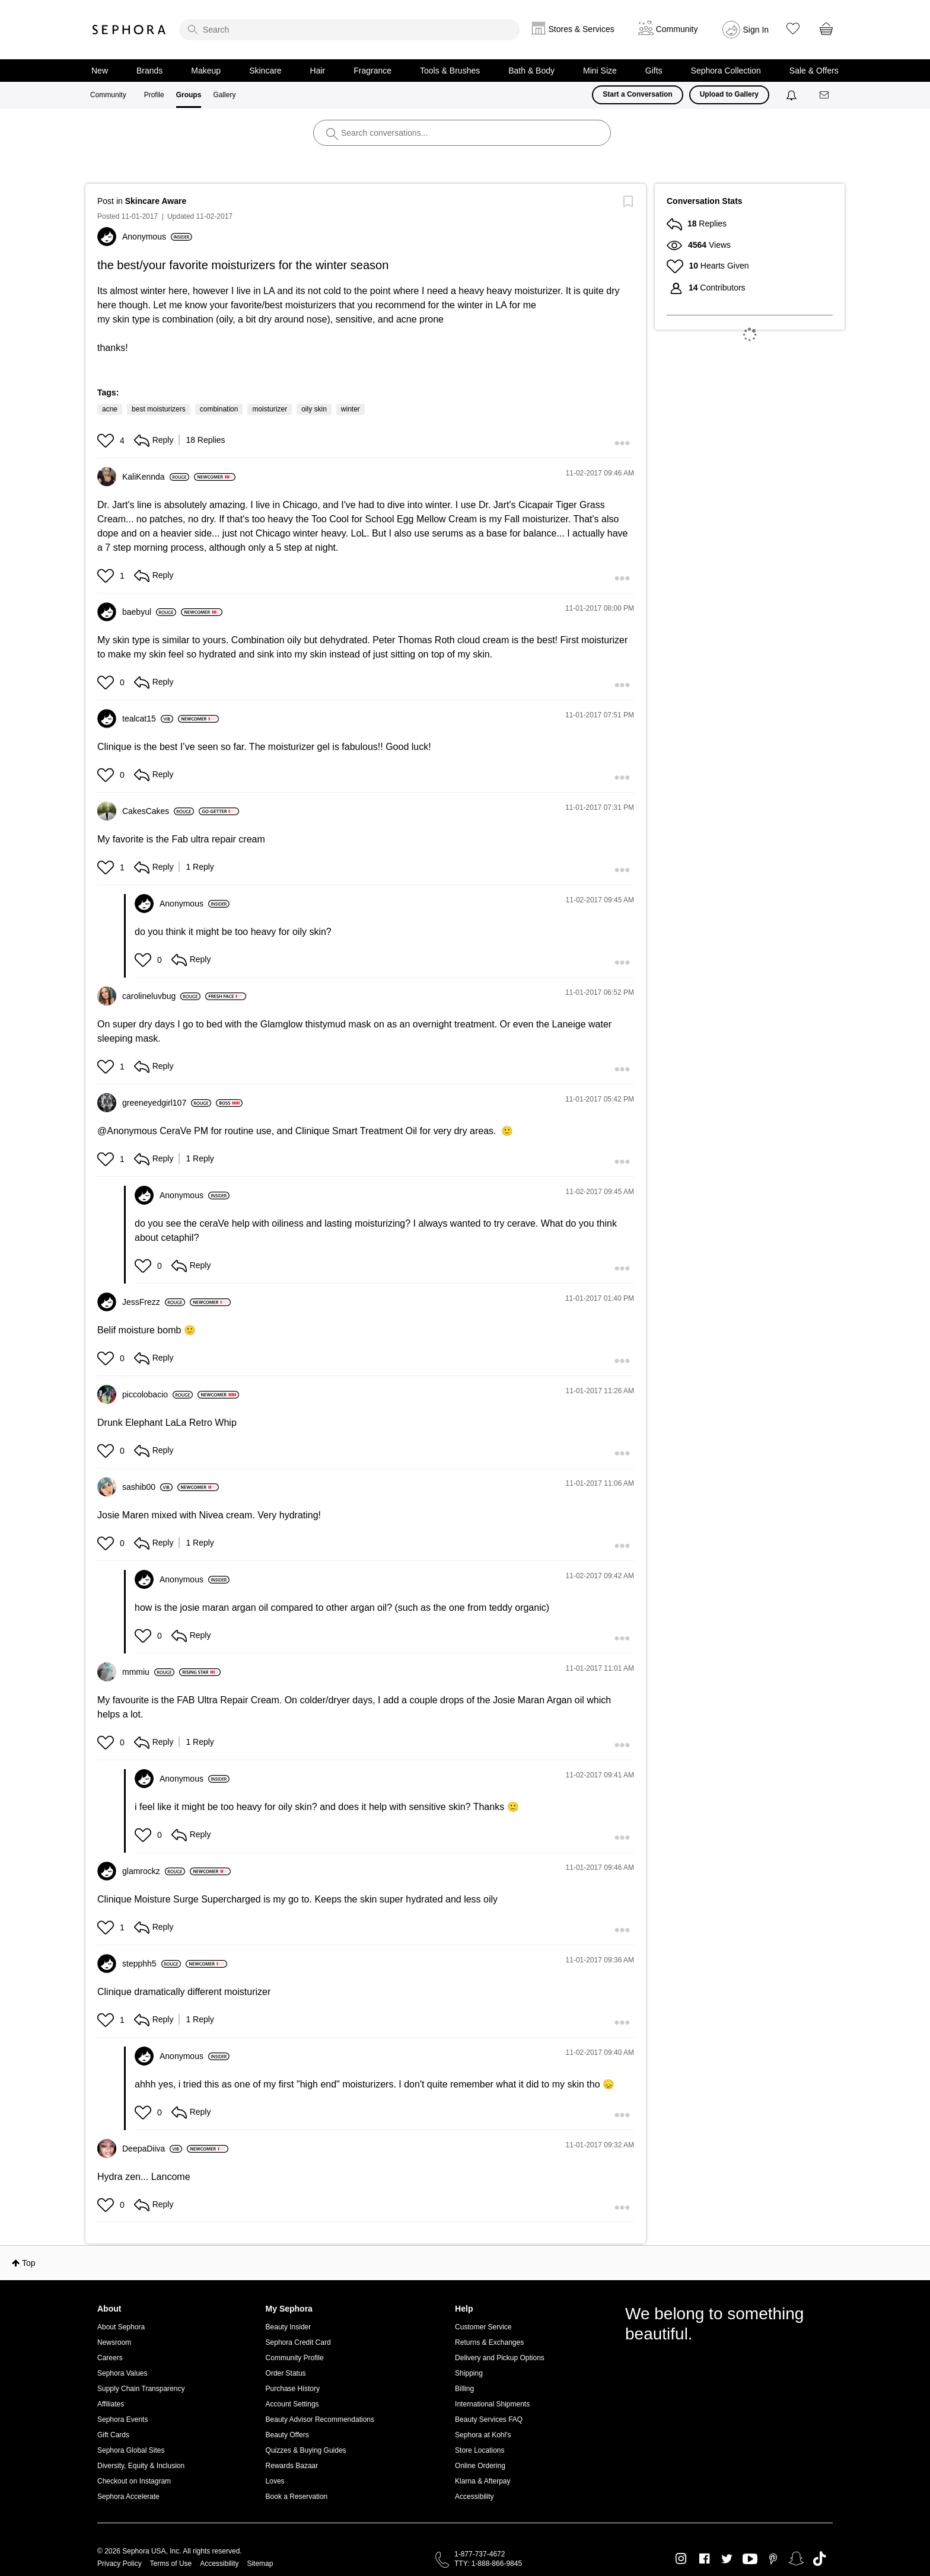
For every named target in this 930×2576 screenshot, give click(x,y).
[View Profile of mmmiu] (148, 1672)
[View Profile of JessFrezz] (153, 1302)
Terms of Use (171, 2563)
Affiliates (110, 2404)
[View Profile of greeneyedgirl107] (166, 1102)
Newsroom (114, 2342)
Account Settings (292, 2404)
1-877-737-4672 (479, 2554)
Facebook (704, 2559)
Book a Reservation (297, 2496)
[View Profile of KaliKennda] (155, 476)
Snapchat (796, 2559)
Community (108, 95)
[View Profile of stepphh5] (151, 1963)
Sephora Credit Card (298, 2342)
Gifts (654, 70)
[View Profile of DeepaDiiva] (152, 2148)
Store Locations (479, 2450)
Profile (154, 95)
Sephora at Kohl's (483, 2435)
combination (219, 409)
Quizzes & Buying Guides (306, 2450)
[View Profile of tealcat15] (147, 718)
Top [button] (29, 2263)
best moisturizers (159, 409)
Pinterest (773, 2559)
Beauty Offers (287, 2435)
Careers (110, 2358)
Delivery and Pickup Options (499, 2358)
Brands (149, 70)
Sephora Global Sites (130, 2450)
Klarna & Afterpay (482, 2481)
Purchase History (293, 2389)
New (99, 70)
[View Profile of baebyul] (149, 612)
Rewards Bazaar (292, 2466)
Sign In (756, 29)
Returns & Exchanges (489, 2342)
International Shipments (492, 2404)
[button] (107, 440)
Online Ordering (480, 2466)
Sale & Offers (814, 70)
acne (109, 409)
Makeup (206, 70)
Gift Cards (113, 2435)
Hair (318, 70)
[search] (349, 29)
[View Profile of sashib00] (147, 1487)
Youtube (750, 2559)
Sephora (129, 29)
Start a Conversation (637, 94)
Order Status (286, 2373)
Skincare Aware (156, 201)
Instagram (681, 2559)
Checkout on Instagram (134, 2481)
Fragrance (372, 70)
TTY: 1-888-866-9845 (488, 2563)
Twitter (726, 2559)
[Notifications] (792, 95)
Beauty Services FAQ (489, 2419)
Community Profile (295, 2358)
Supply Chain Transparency (140, 2389)
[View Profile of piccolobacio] (157, 1394)
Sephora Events (122, 2419)
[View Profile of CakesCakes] (158, 811)
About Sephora (121, 2327)
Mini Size (600, 70)
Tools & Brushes (450, 70)
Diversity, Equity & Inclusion (140, 2466)
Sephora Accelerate (128, 2496)
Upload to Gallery (729, 94)
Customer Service (483, 2327)
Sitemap (260, 2563)
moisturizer (269, 409)
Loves (275, 2481)
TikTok (819, 2559)
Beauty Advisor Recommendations (320, 2419)
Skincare (265, 70)
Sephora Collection (726, 70)
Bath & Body (531, 70)
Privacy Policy (119, 2563)
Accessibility (474, 2496)
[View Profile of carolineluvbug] (161, 996)
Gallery (224, 95)
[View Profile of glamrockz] (153, 1871)
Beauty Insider (288, 2327)
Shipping (469, 2373)
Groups (189, 95)
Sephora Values (122, 2373)
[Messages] (825, 95)
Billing (464, 2389)
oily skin (314, 409)
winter (350, 409)
